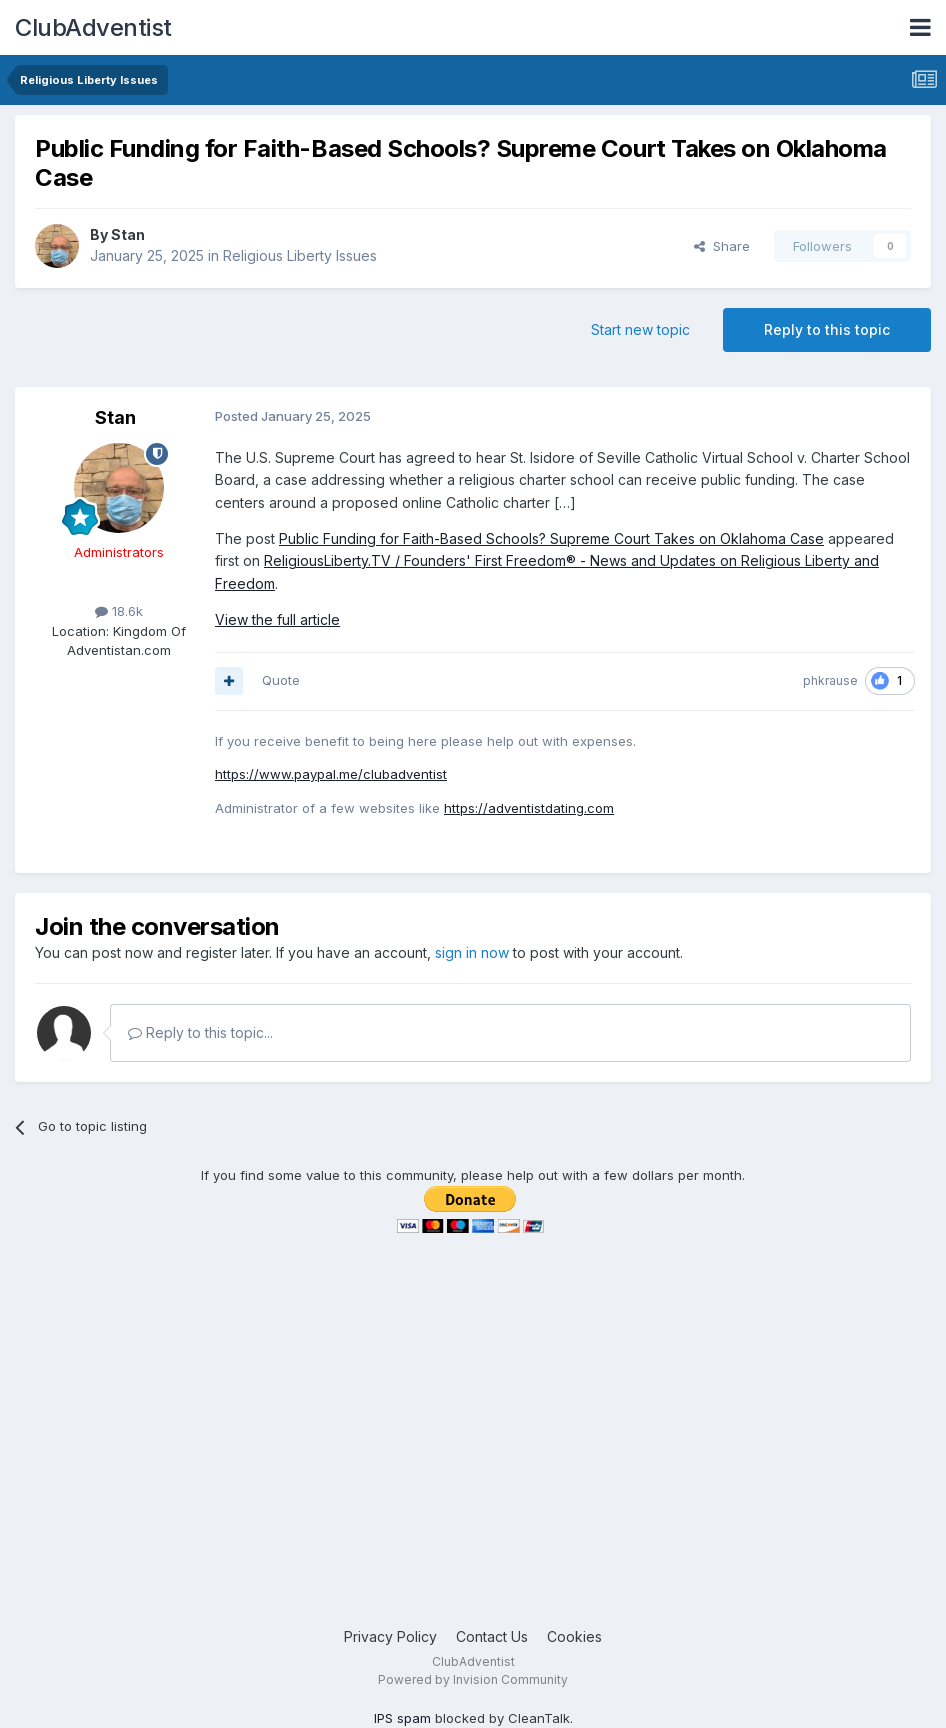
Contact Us (492, 1636)
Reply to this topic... (200, 1032)
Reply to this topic (827, 329)
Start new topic (640, 329)
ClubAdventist (93, 27)
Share (722, 246)
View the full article (277, 619)
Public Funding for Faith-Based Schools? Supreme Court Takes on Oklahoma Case (551, 538)
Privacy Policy (390, 1636)
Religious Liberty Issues (300, 255)
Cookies (574, 1636)
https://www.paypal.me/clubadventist (331, 774)
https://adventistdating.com (529, 808)
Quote (281, 680)
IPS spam (402, 1718)
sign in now (472, 952)
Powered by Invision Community (473, 1679)
